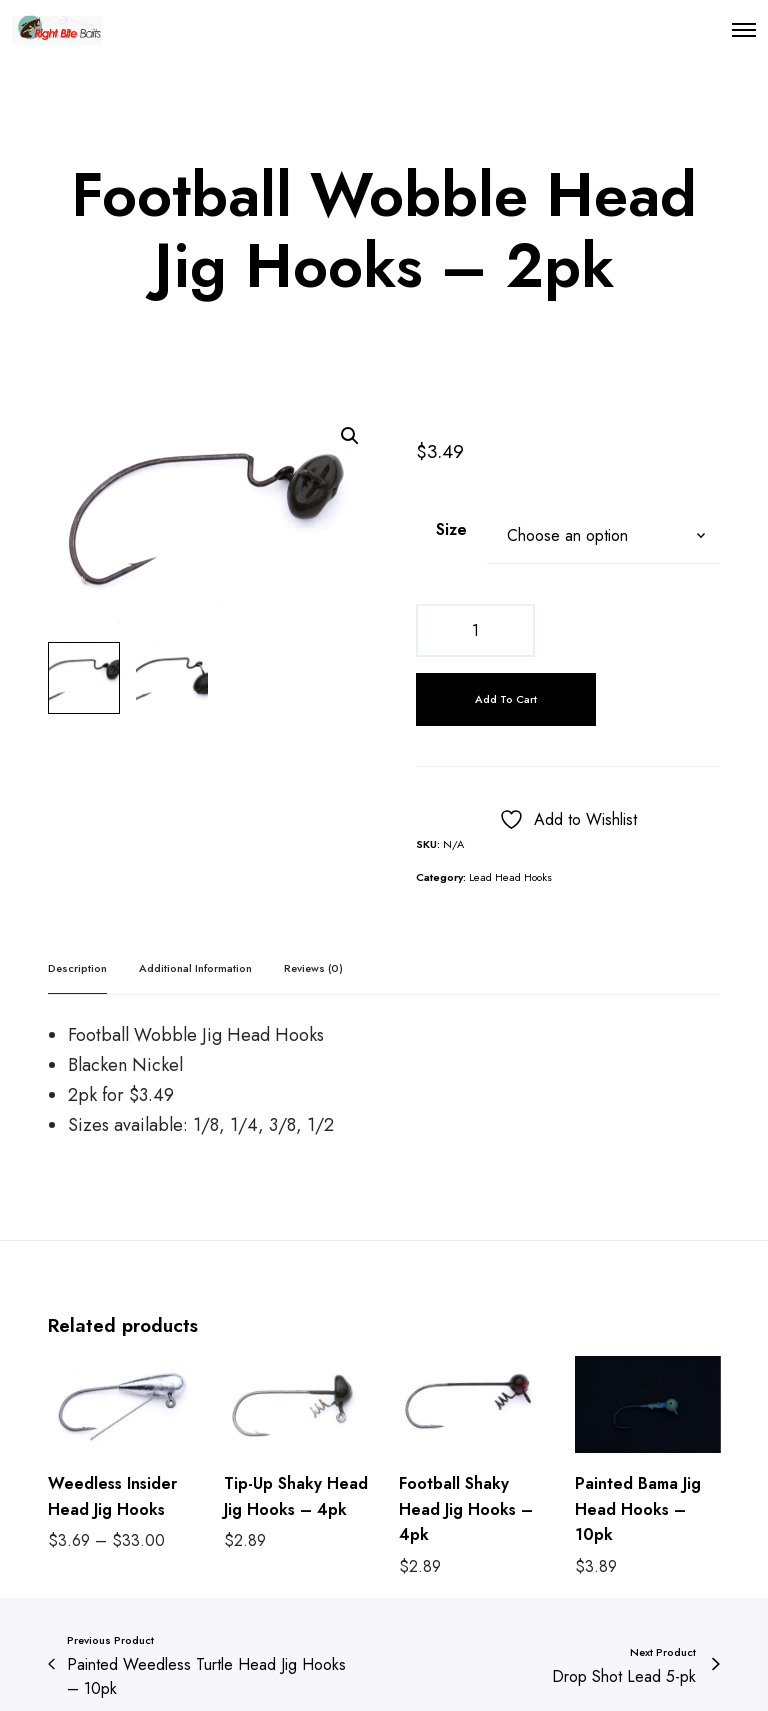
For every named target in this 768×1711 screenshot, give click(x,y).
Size (451, 529)
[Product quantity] (475, 630)
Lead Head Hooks (510, 877)
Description (77, 968)
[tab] (77, 968)
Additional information (195, 968)
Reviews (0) (313, 968)
